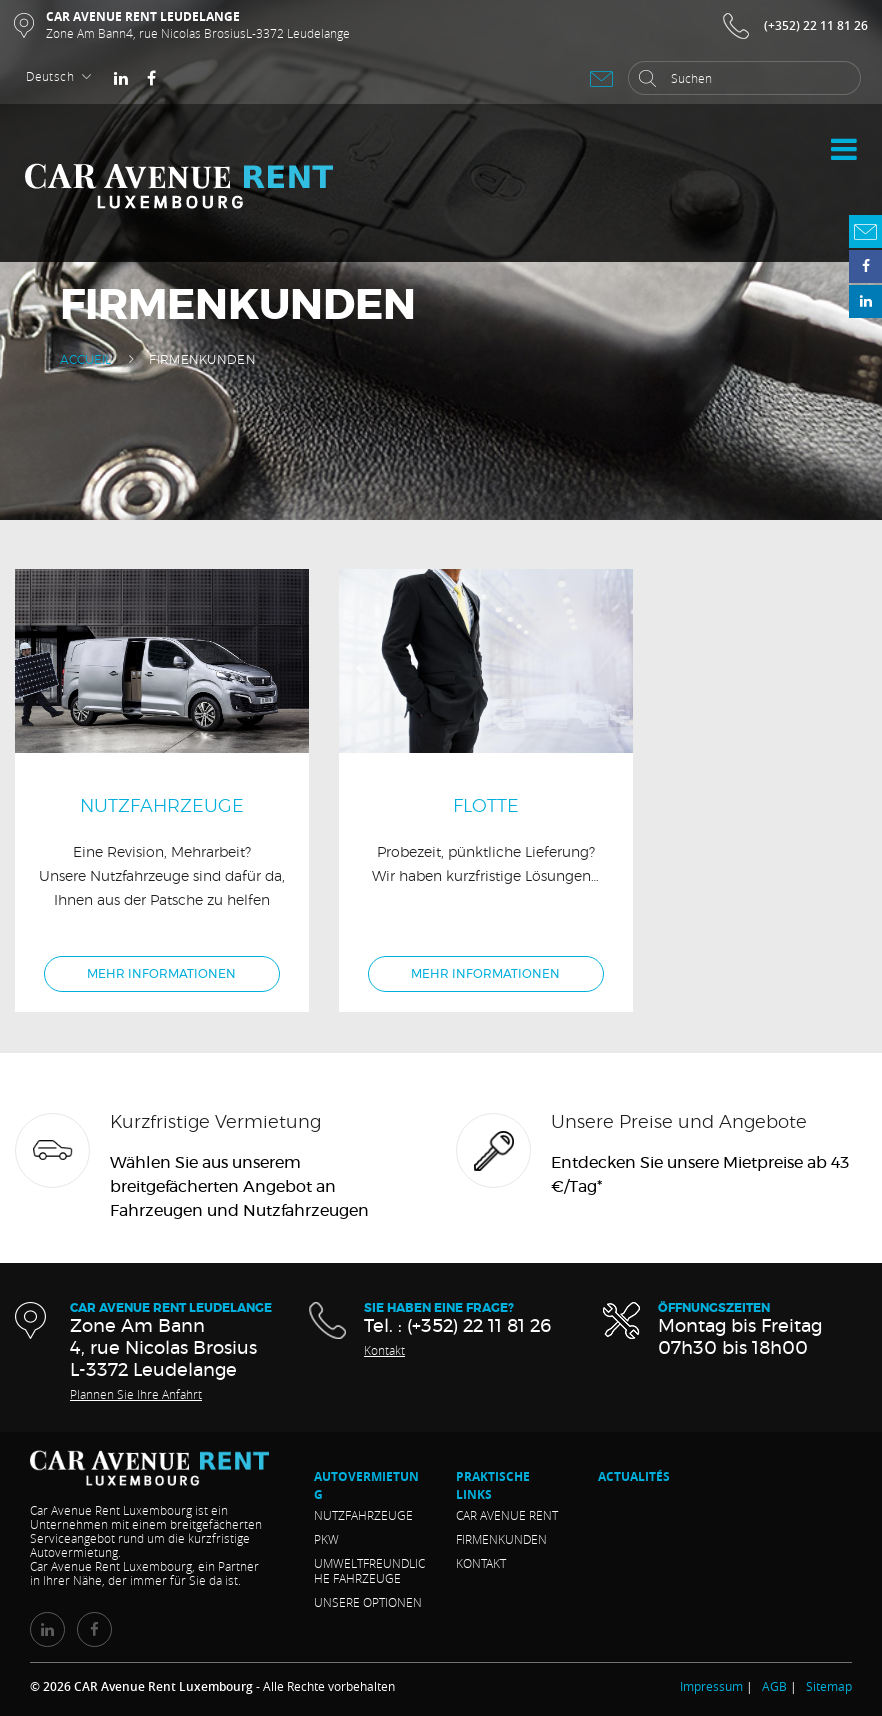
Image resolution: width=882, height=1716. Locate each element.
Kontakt (384, 1350)
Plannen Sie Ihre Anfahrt (136, 1394)
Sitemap (829, 1686)
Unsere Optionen (368, 1602)
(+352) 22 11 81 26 (816, 25)
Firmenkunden (501, 1539)
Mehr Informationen (161, 974)
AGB (774, 1686)
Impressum (711, 1686)
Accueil (85, 360)
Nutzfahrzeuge (363, 1515)
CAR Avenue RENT (507, 1515)
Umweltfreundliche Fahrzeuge (369, 1570)
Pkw (326, 1539)
